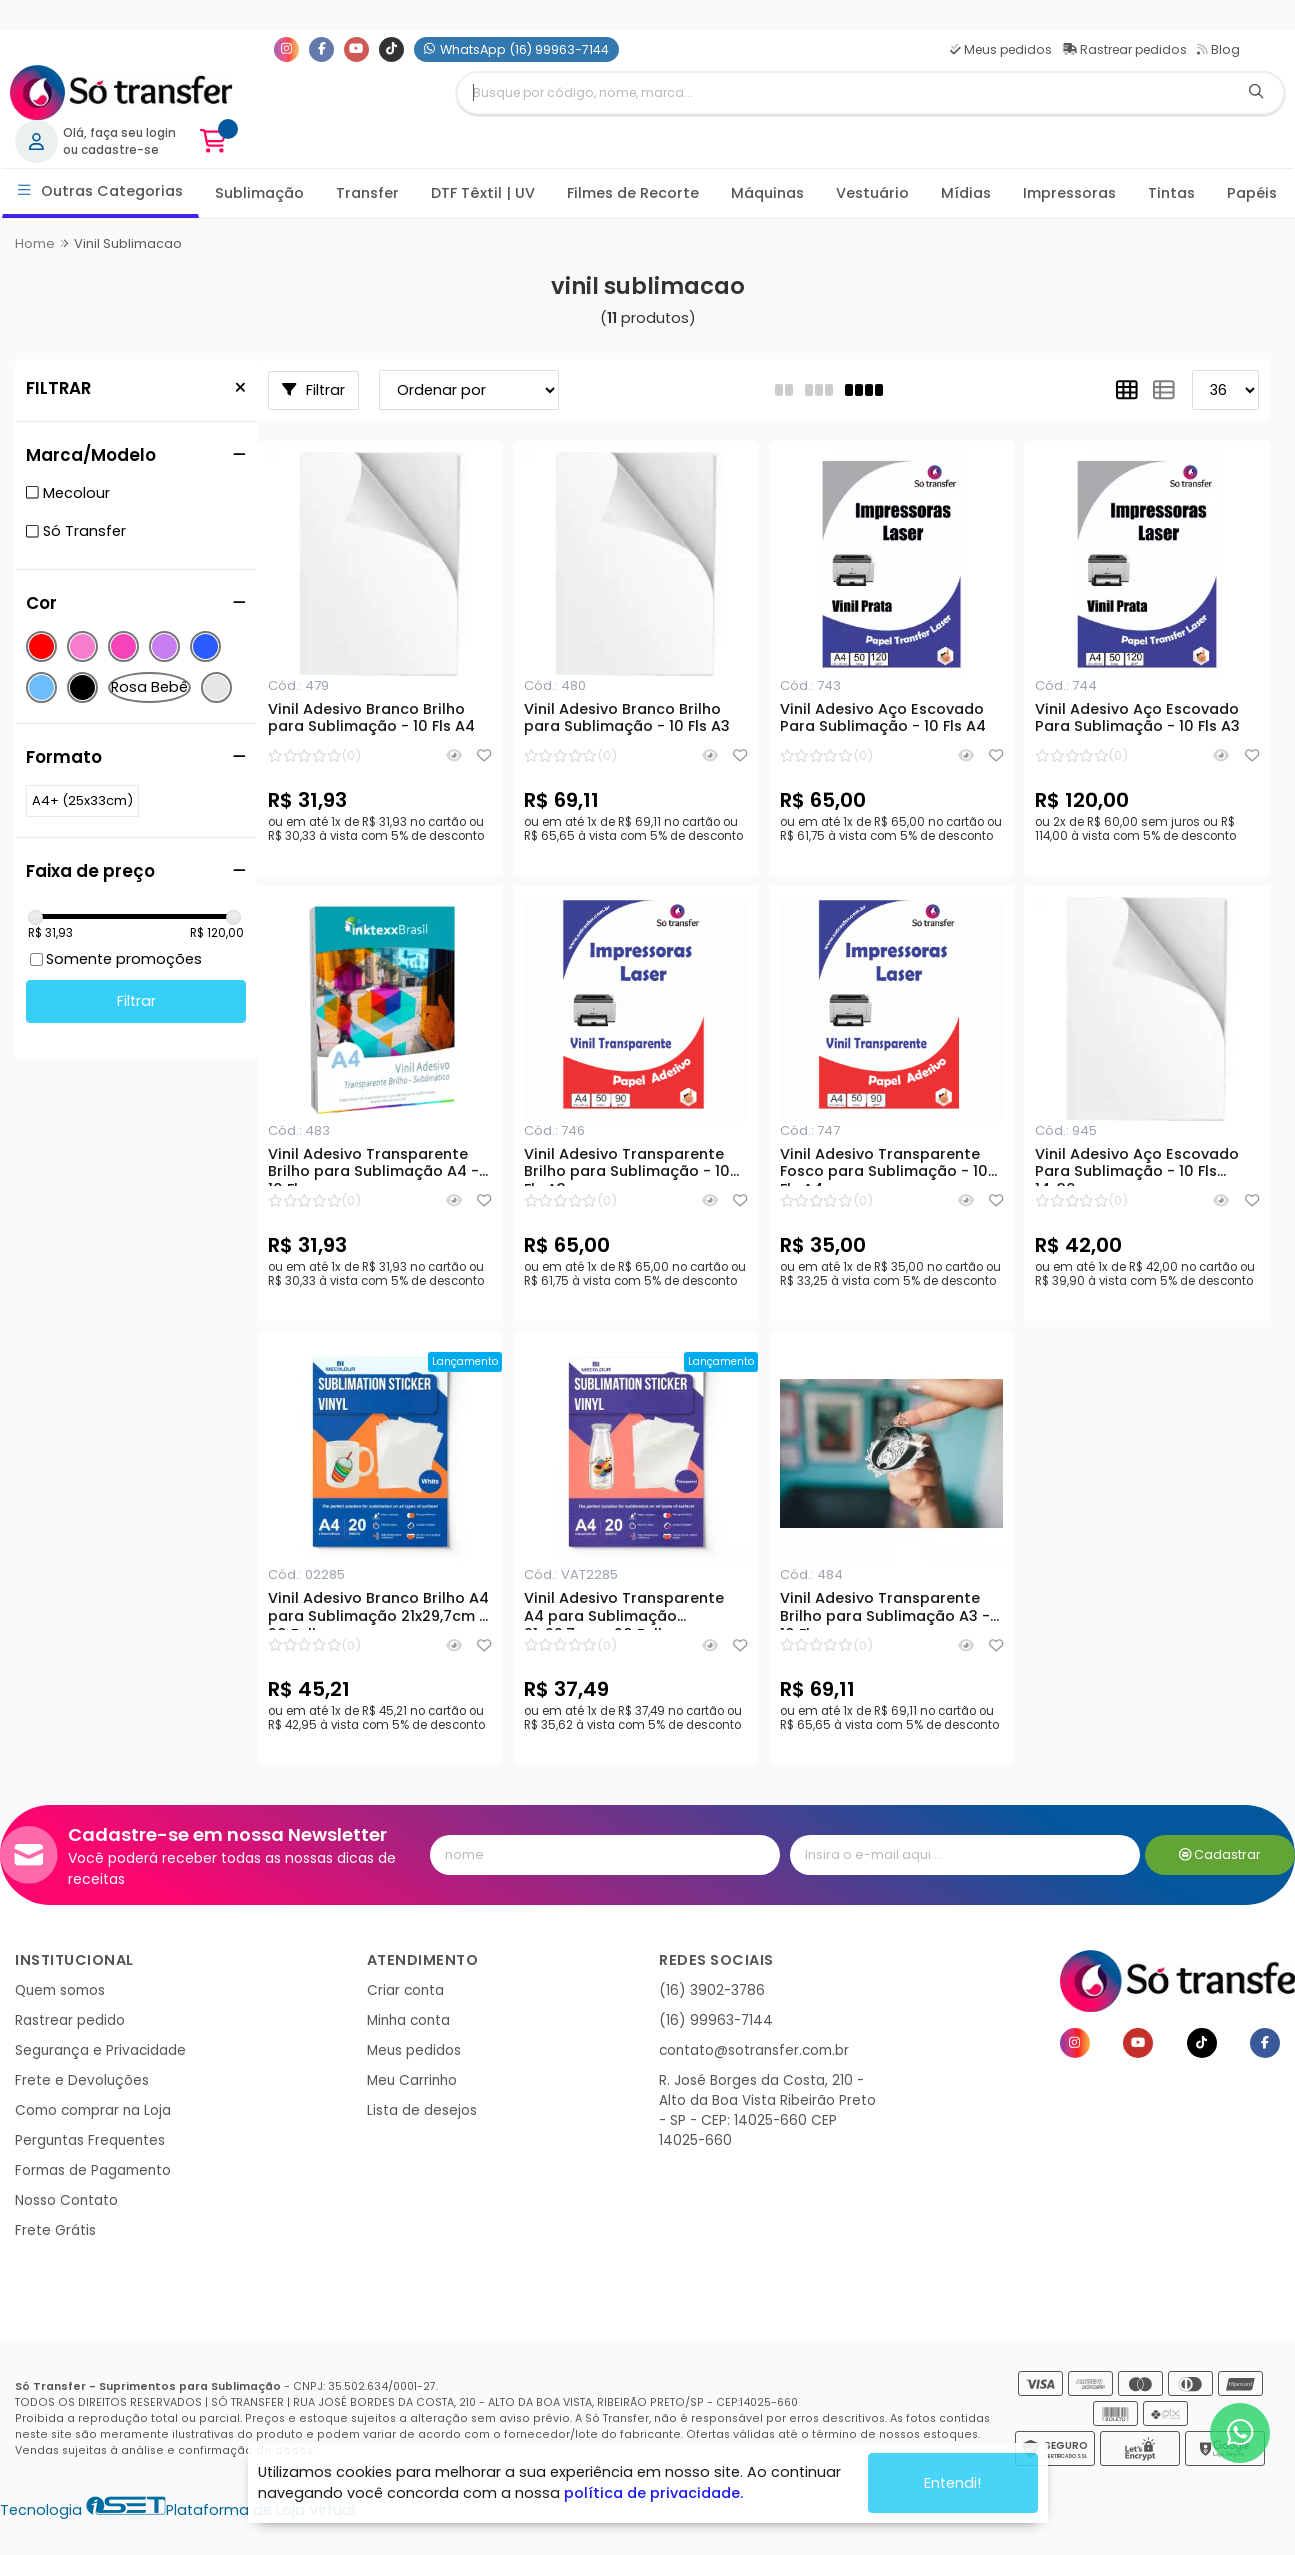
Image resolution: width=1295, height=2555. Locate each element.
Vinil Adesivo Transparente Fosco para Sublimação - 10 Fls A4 (884, 1166)
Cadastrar (1220, 1854)
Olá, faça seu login (119, 133)
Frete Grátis (55, 2230)
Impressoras (1069, 193)
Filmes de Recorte (633, 193)
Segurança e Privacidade (100, 2050)
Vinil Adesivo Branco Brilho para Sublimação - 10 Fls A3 (627, 719)
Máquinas (767, 193)
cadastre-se (120, 150)
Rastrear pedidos (1124, 49)
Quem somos (60, 1990)
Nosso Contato (66, 2200)
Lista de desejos (422, 2110)
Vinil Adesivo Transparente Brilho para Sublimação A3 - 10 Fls (885, 1610)
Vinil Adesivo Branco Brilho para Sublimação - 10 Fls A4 (371, 719)
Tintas (1171, 193)
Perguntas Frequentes (90, 2140)
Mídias (966, 193)
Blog (1218, 49)
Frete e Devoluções (82, 2080)
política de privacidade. (653, 2493)
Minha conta (408, 2020)
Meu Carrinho (412, 2080)
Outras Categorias (100, 191)
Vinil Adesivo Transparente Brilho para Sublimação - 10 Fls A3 (627, 1166)
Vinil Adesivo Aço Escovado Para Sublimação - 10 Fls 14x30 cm (1137, 1166)
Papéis (1252, 193)
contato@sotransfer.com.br (754, 2050)
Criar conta (405, 1990)
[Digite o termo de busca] (843, 93)
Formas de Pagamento (93, 2170)
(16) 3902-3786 (712, 1990)
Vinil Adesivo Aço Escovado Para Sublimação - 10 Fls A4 (883, 719)
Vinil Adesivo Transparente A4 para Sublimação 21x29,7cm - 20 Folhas (624, 1610)
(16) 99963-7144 (716, 2020)
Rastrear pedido (70, 2020)
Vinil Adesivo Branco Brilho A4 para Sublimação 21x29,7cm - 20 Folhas (378, 1610)
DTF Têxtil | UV (483, 193)
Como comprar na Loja (93, 2110)
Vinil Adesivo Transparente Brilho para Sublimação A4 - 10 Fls (373, 1166)
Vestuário (872, 193)
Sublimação (259, 193)
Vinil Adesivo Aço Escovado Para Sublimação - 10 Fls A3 (1137, 719)
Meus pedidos (1001, 49)
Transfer (367, 193)
